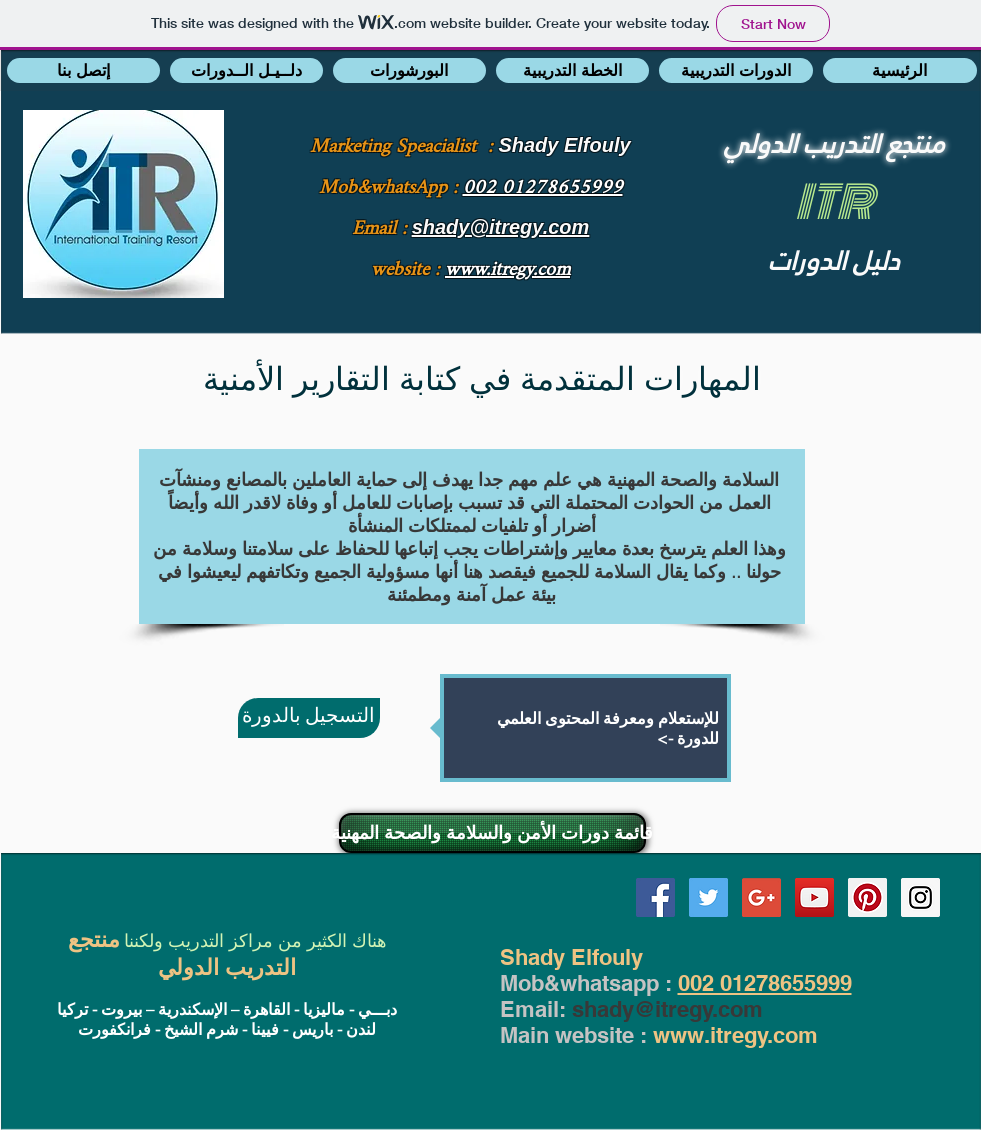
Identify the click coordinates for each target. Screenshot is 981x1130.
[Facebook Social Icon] (655, 897)
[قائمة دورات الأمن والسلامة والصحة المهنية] (492, 833)
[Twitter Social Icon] (708, 897)
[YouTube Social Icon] (814, 897)
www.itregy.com (735, 1035)
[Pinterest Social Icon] (867, 897)
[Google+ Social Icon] (761, 897)
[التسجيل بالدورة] (309, 718)
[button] (83, 70)
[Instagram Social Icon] (920, 897)
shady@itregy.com (667, 1009)
